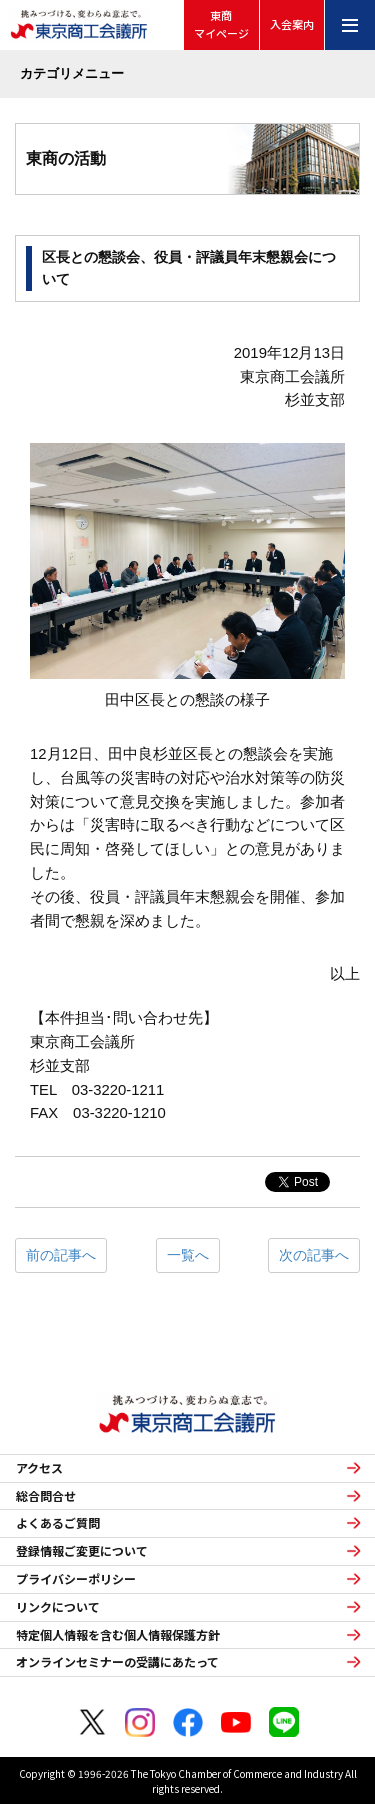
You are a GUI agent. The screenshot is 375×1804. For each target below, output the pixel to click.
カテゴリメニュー (72, 73)
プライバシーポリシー (76, 1579)
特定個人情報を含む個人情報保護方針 (118, 1635)
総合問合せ (46, 1496)
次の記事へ (314, 1255)
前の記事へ (61, 1255)
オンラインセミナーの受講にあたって (117, 1662)
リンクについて (58, 1607)
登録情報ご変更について (82, 1551)
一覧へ (188, 1255)
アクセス (39, 1468)
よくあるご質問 (58, 1523)
